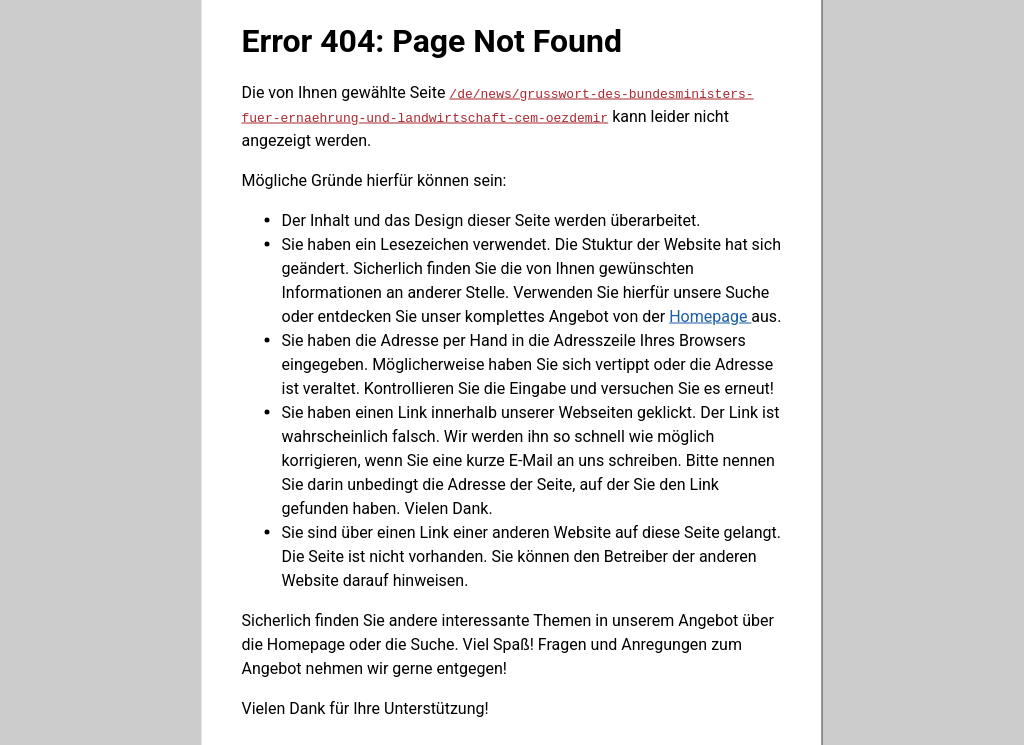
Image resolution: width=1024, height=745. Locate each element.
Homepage (710, 315)
